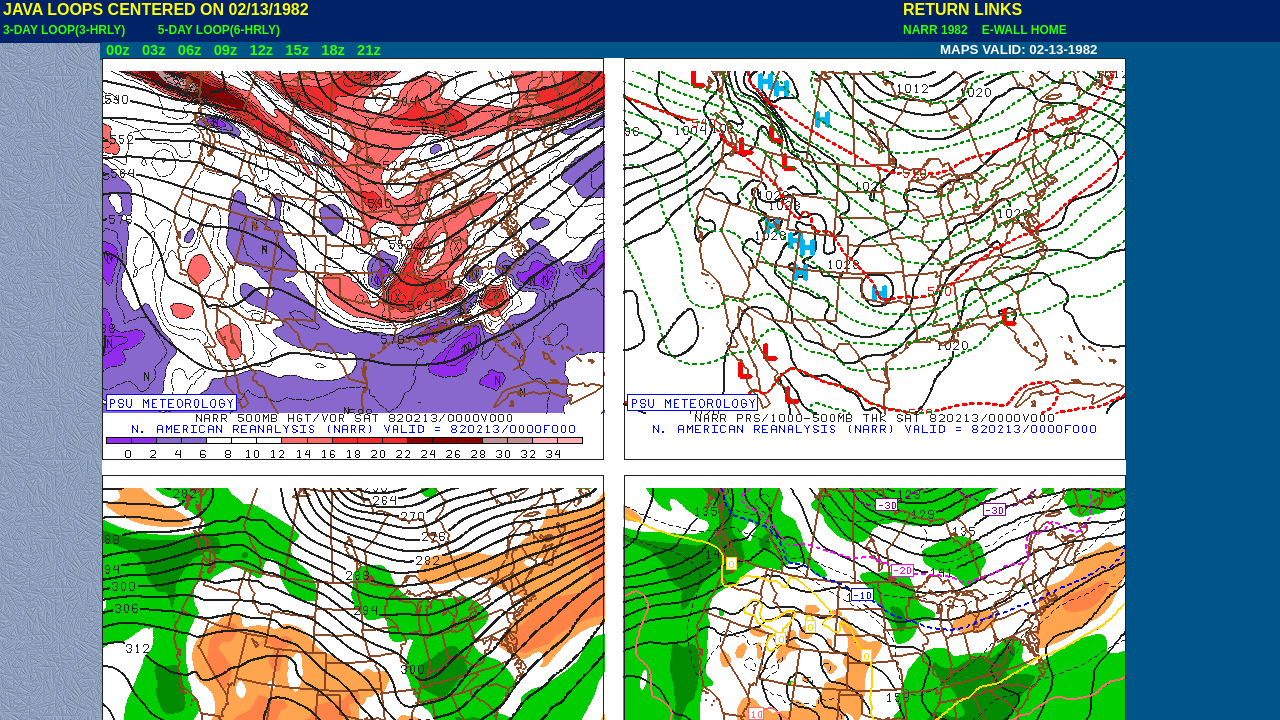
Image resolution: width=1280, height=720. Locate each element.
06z (190, 50)
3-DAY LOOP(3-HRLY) (64, 30)
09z (226, 50)
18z (333, 50)
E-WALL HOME (1021, 30)
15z (297, 50)
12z (261, 50)
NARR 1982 (937, 30)
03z (154, 50)
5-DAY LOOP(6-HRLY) (219, 30)
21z (369, 50)
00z (118, 50)
